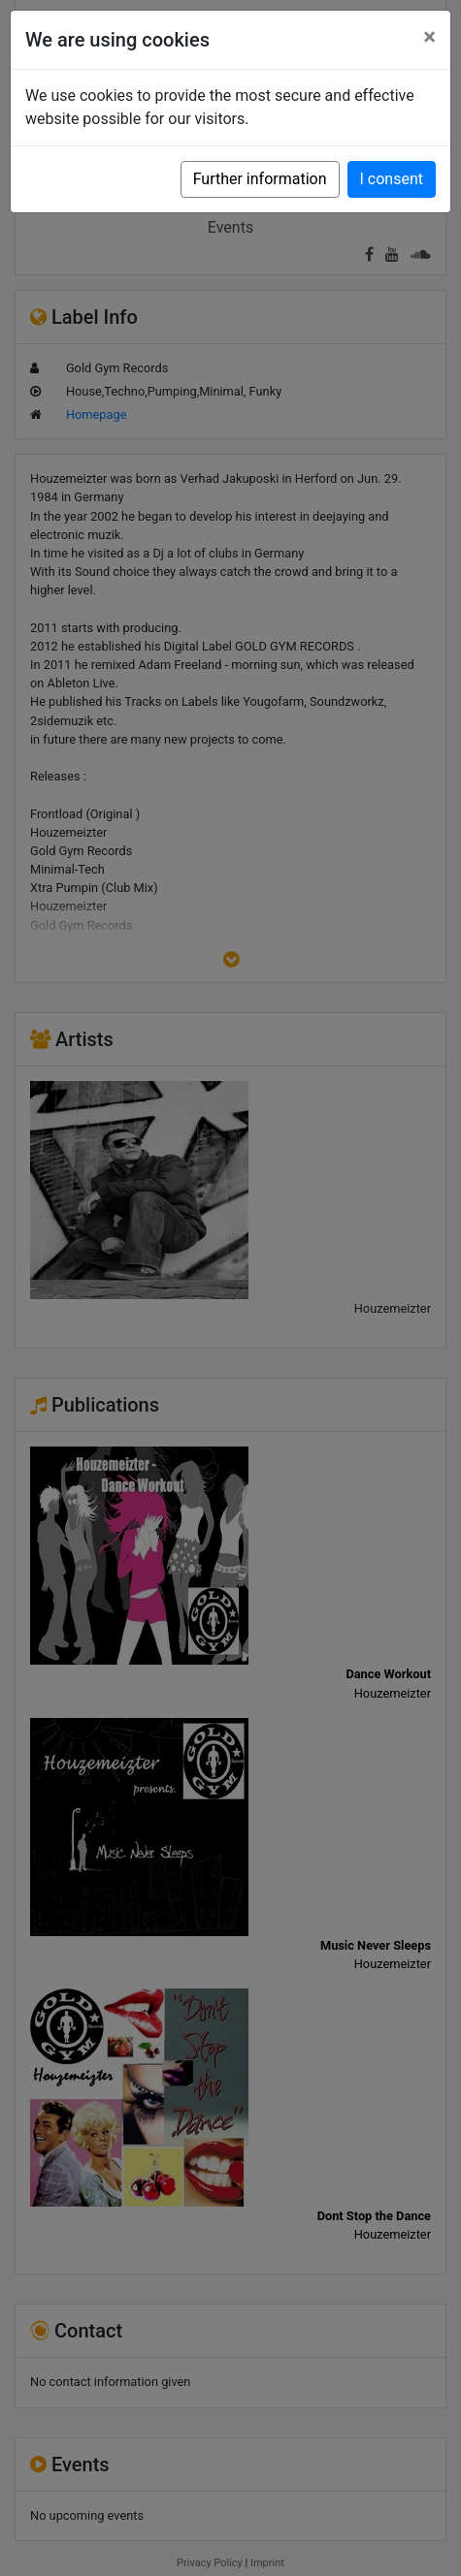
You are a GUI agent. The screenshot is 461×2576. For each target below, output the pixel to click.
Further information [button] (260, 179)
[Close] (429, 37)
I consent (391, 179)
